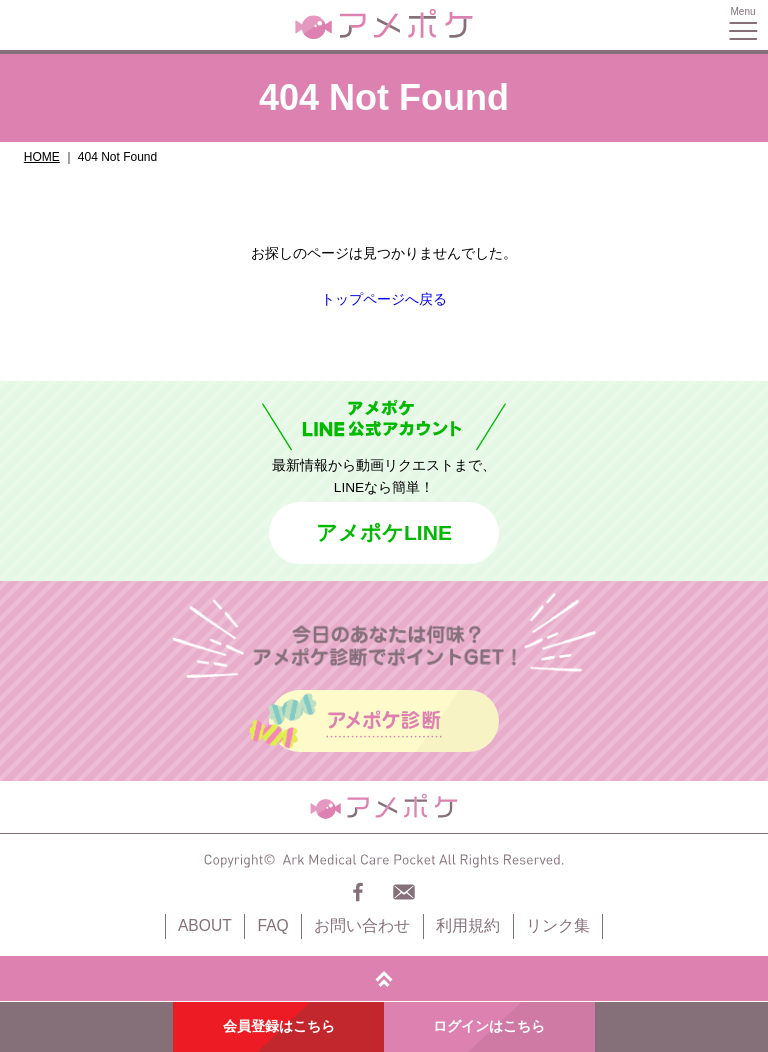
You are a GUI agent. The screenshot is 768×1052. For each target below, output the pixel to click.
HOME (42, 157)
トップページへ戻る (384, 299)
